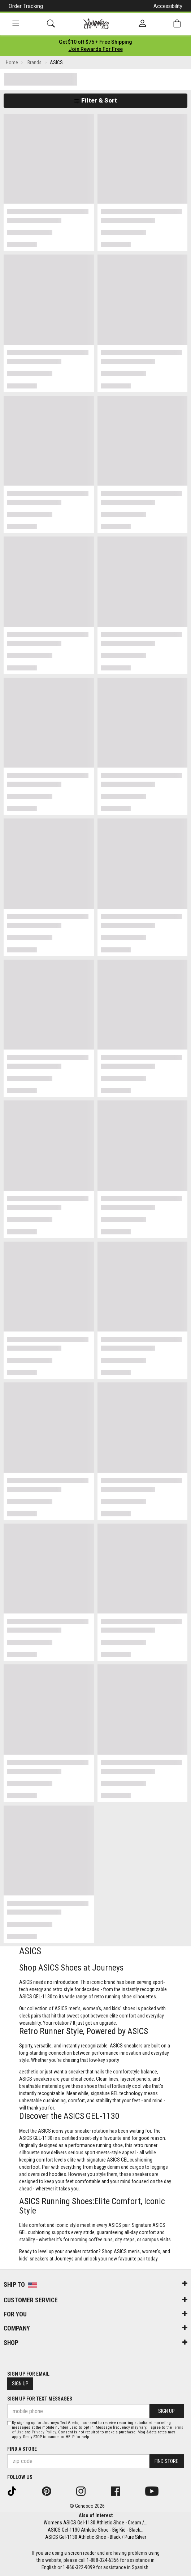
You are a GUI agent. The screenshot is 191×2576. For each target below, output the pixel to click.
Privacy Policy (44, 2432)
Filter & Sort (95, 100)
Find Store (166, 2461)
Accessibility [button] (167, 6)
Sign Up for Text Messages (39, 2399)
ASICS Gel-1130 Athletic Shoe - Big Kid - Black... (95, 2530)
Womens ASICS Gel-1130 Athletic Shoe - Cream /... (95, 2522)
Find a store (22, 2449)
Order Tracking (26, 6)
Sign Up (20, 2383)
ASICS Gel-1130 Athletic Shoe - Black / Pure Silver (95, 2537)
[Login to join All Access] (95, 41)
